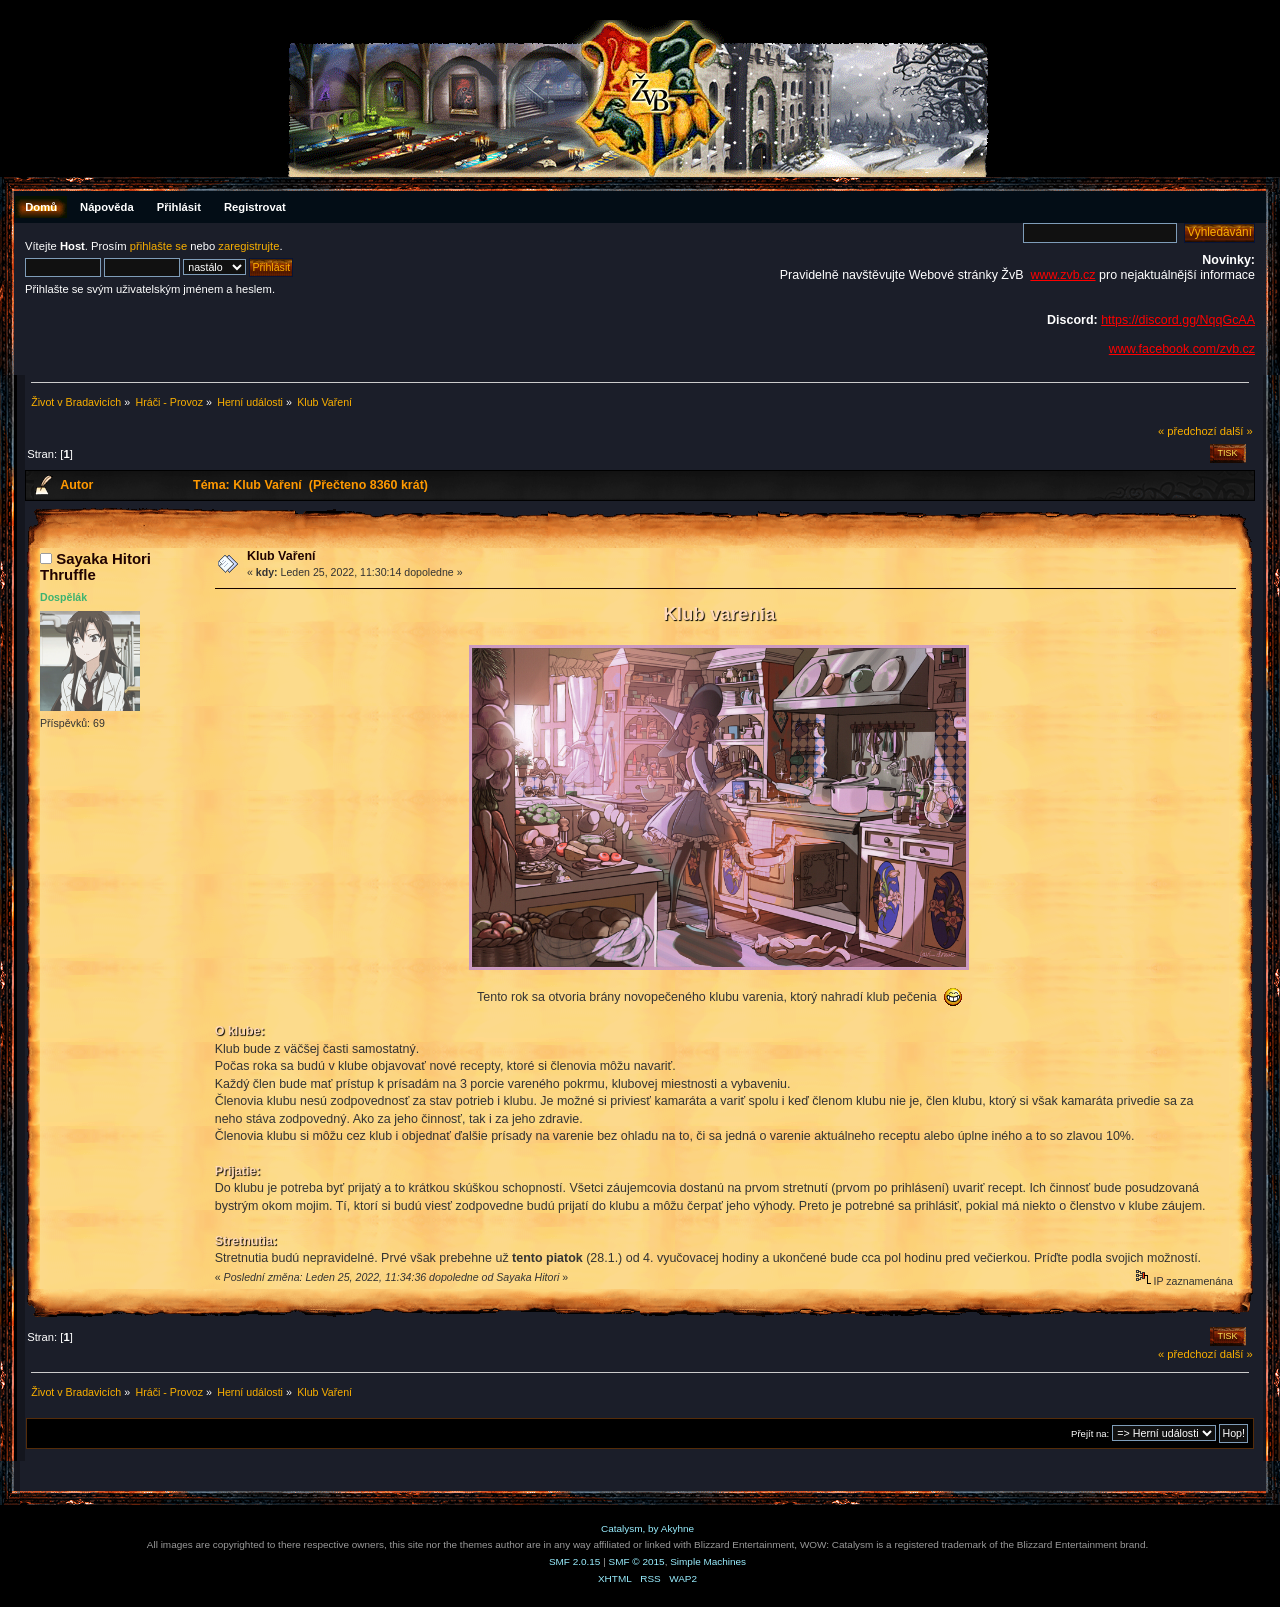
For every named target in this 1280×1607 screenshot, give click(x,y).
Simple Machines (708, 1561)
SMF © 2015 (637, 1561)
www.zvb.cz (1062, 275)
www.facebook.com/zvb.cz (1182, 349)
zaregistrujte (248, 246)
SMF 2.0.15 (575, 1561)
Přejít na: (1090, 1433)
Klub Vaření (281, 556)
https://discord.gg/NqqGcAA (1178, 320)
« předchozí (1187, 431)
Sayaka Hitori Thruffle (95, 566)
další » (1236, 431)
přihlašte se (158, 246)
